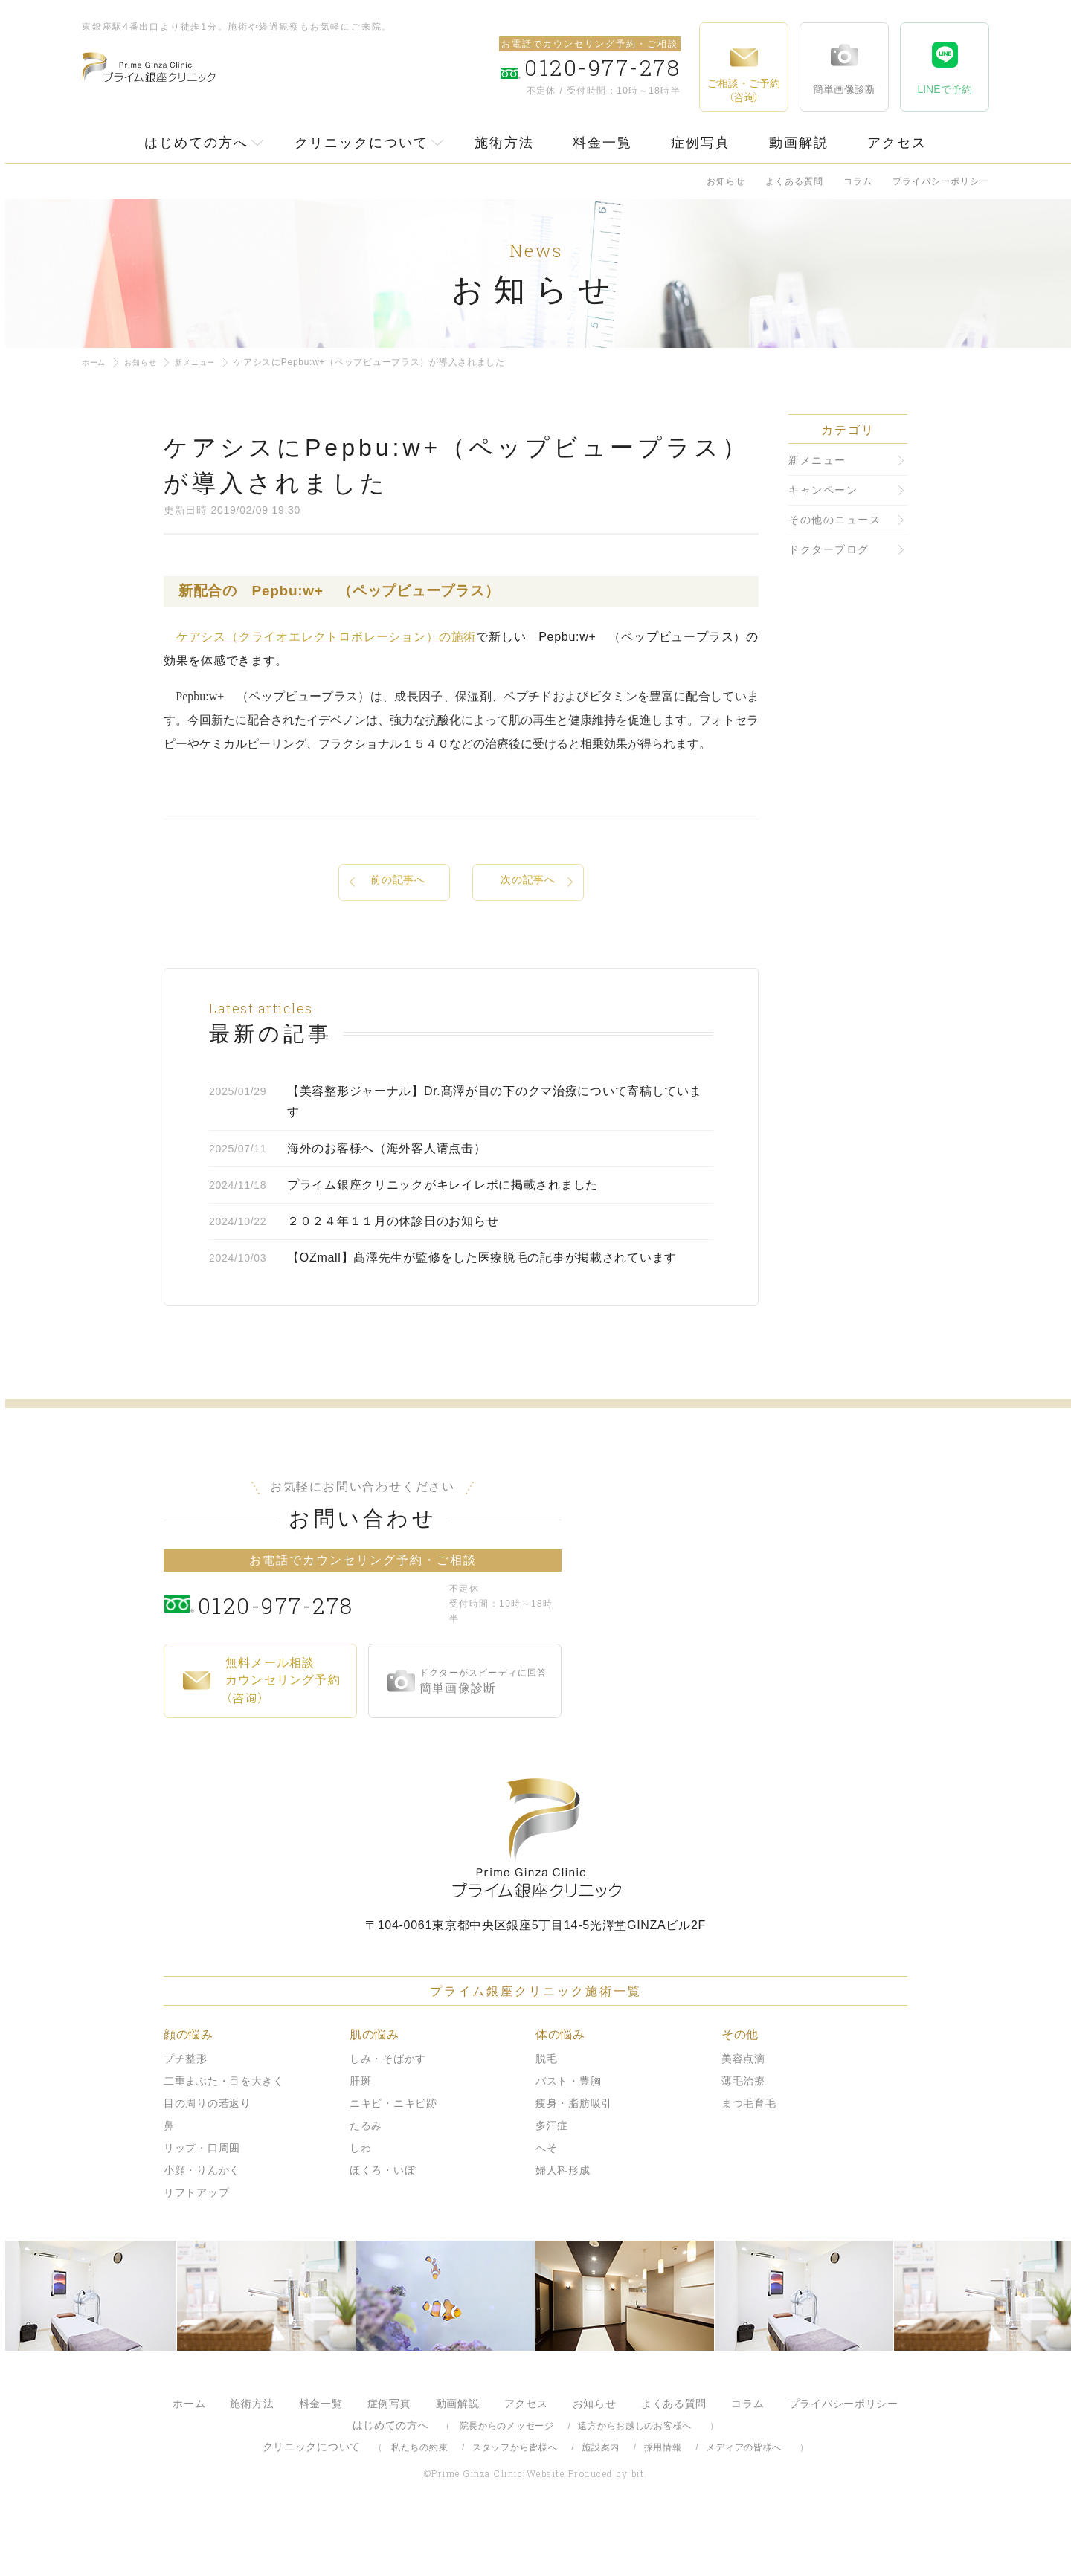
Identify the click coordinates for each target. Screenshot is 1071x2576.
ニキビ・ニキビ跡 (393, 2158)
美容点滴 (743, 2114)
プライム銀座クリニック (535, 1893)
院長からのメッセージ (507, 2481)
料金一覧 (602, 142)
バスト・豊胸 (568, 2136)
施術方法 (504, 142)
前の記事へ (397, 883)
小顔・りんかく (202, 2225)
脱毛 (546, 2114)
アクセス (897, 142)
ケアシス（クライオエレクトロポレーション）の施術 (326, 636)
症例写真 (700, 142)
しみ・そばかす (388, 2114)
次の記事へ (528, 883)
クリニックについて (361, 142)
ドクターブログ (828, 549)
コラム (857, 181)
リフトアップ (196, 2247)
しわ (360, 2203)
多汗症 (552, 2180)
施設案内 (601, 2502)
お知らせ (726, 181)
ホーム (96, 362)
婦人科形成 (563, 2225)
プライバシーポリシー (940, 181)
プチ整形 (186, 2114)
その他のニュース (834, 520)
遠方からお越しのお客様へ (635, 2481)
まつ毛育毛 (748, 2158)
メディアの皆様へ (744, 2502)
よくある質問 (794, 181)
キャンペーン (823, 490)
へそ (546, 2203)
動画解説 (799, 142)
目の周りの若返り (207, 2158)
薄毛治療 (743, 2136)
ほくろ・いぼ (382, 2225)
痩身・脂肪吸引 (574, 2158)
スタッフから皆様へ (514, 2502)
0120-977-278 (320, 1658)
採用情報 (663, 2502)
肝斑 (360, 2136)
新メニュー (209, 362)
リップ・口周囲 (202, 2203)
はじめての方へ (196, 142)
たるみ (366, 2180)
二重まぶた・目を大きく (224, 2136)
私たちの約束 (419, 2502)
